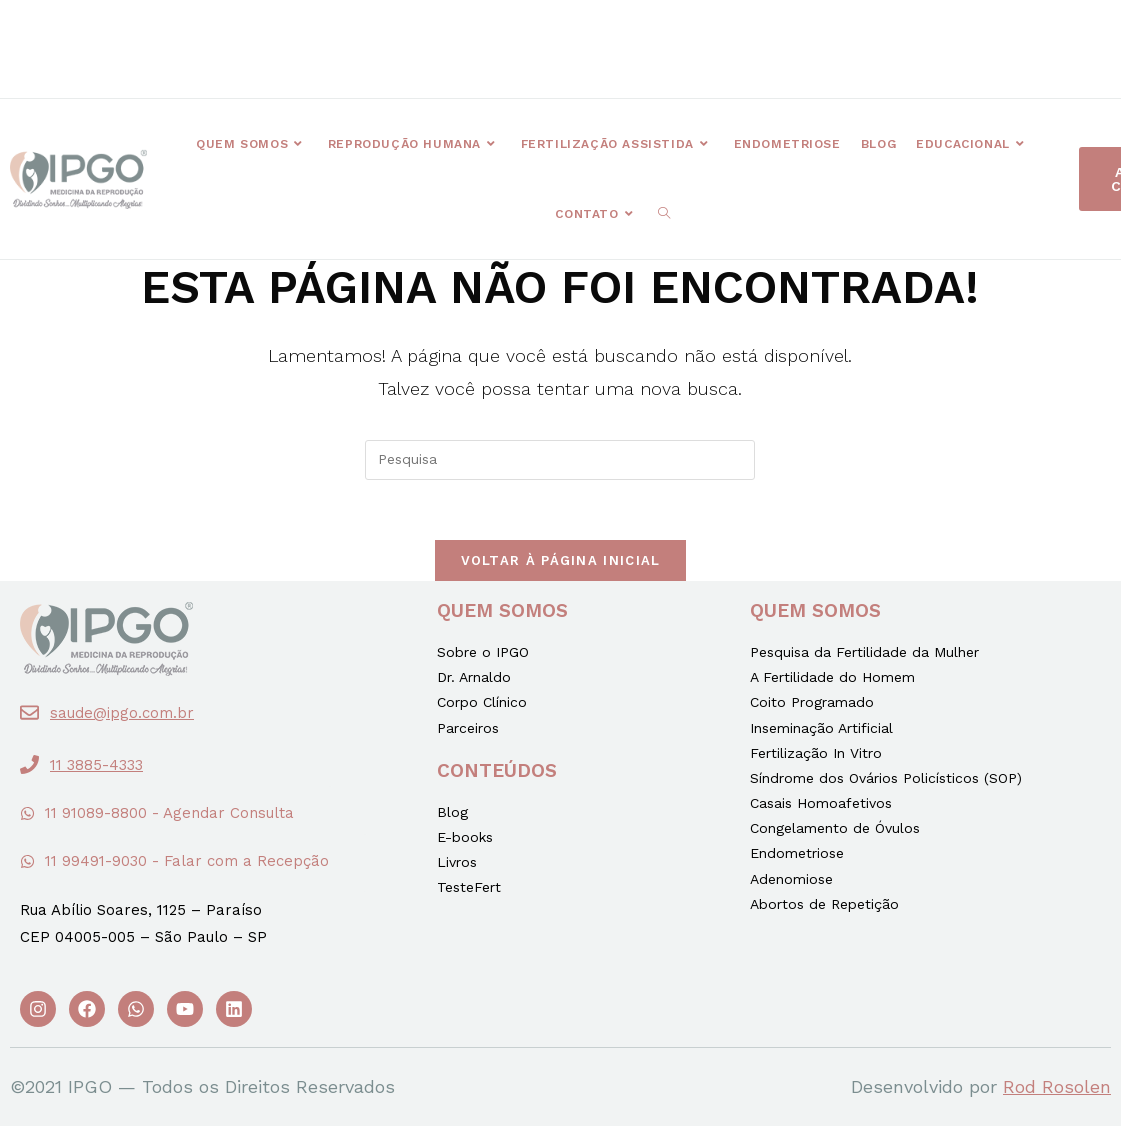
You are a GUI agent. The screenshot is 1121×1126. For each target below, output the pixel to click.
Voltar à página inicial (561, 560)
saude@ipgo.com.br (122, 713)
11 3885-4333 (96, 765)
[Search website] (664, 214)
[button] (386, 35)
